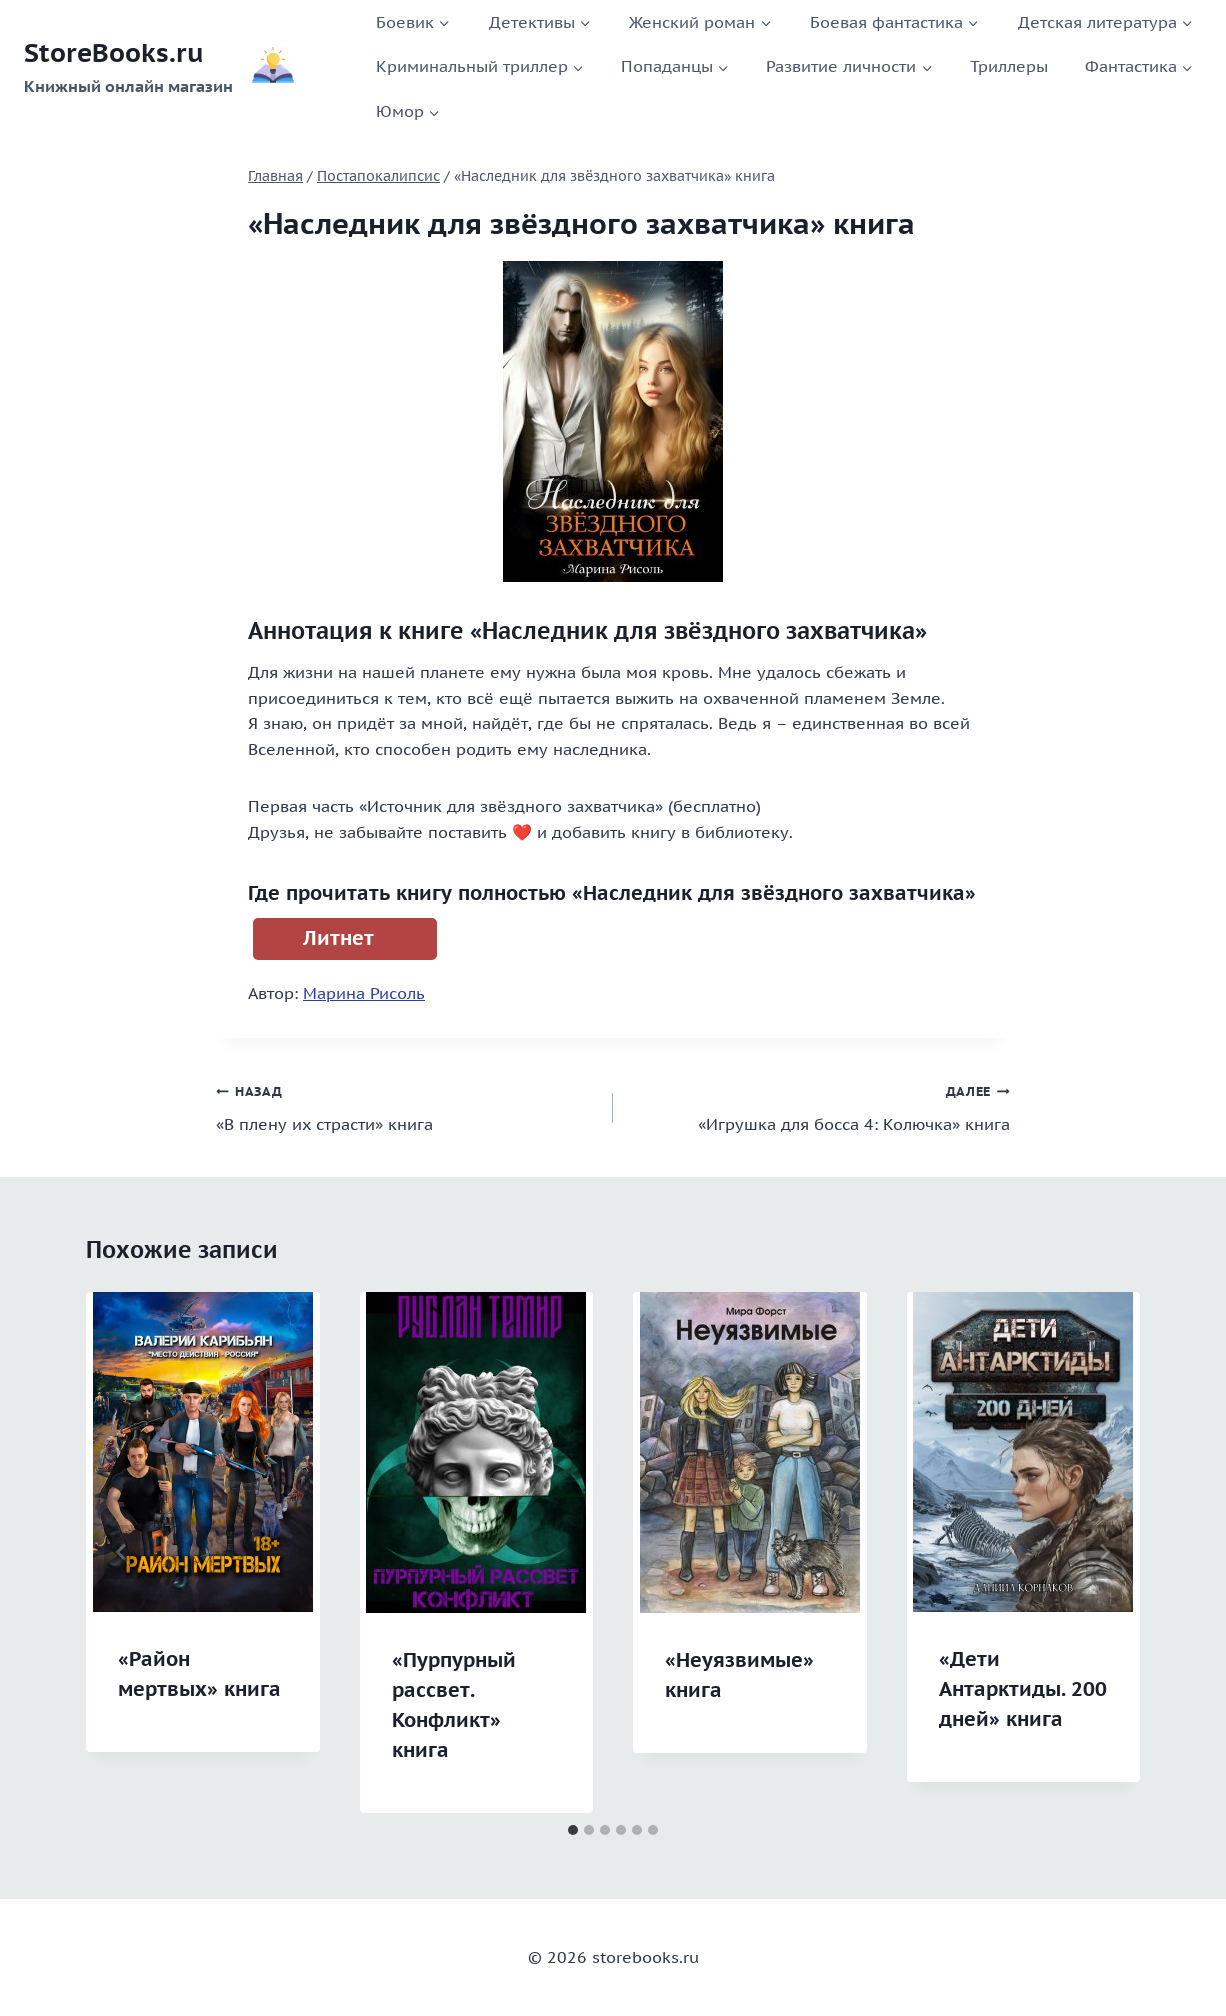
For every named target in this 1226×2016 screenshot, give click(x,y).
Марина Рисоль (364, 993)
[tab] (573, 1830)
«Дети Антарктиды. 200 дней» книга (1023, 1689)
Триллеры (1009, 66)
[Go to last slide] (122, 1552)
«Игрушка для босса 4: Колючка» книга (819, 1106)
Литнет (338, 938)
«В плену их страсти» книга (406, 1106)
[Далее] (1104, 1552)
